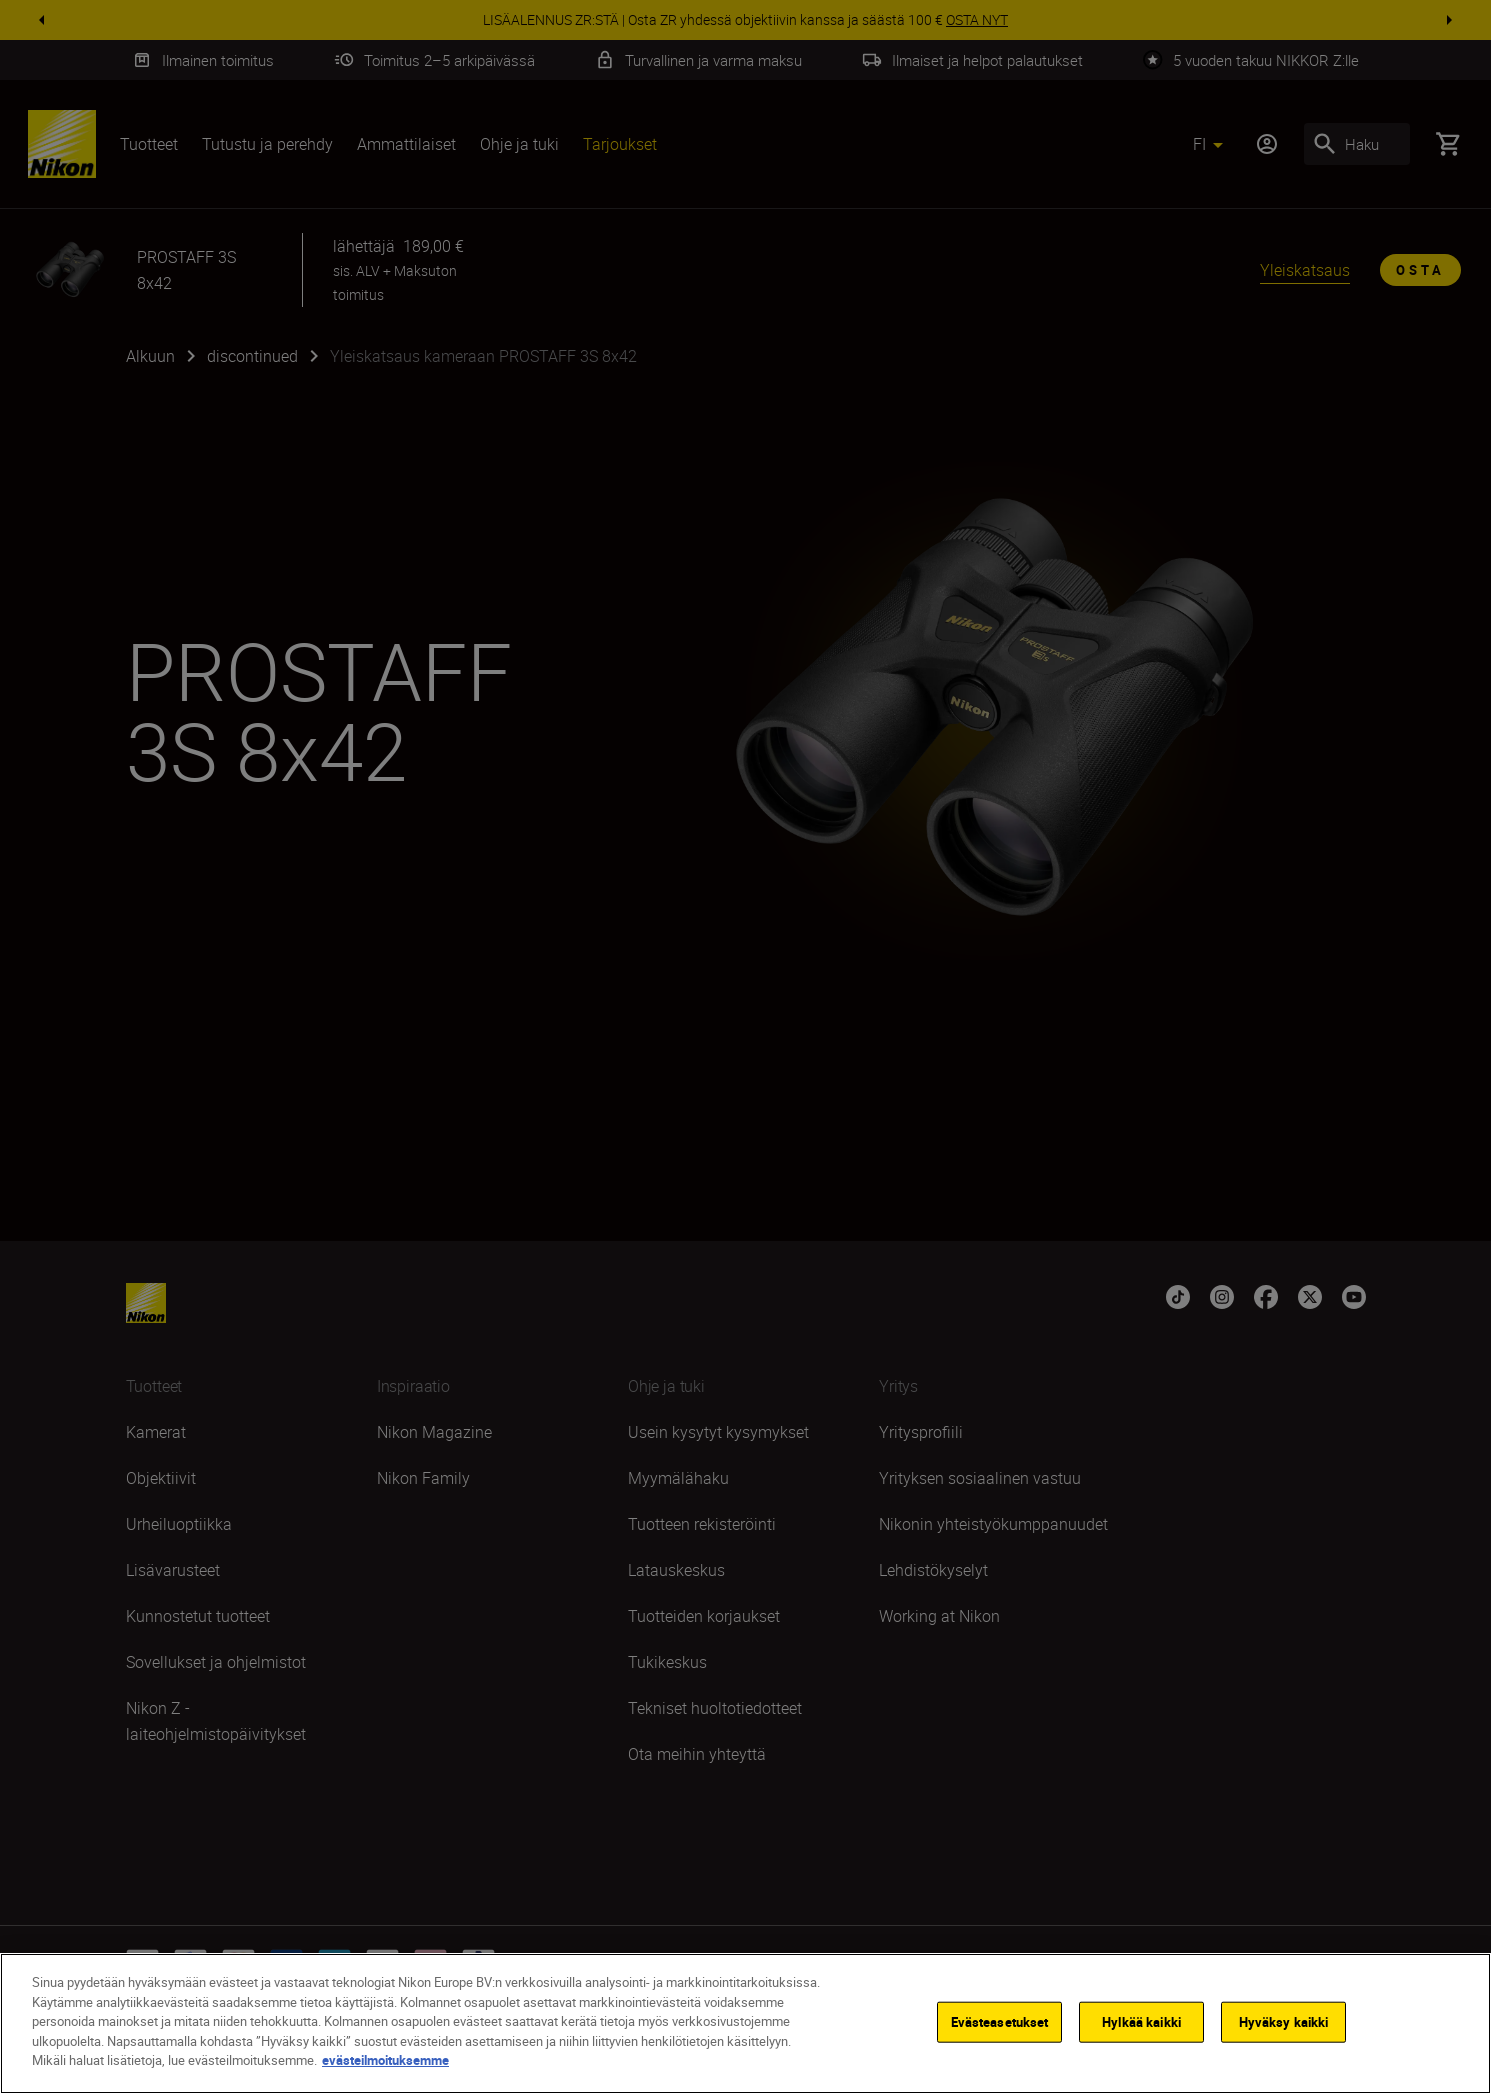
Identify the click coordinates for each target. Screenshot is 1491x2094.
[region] (745, 2023)
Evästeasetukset (1000, 2021)
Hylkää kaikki (1141, 2021)
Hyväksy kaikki (1284, 2021)
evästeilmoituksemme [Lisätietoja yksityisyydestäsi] (385, 2060)
